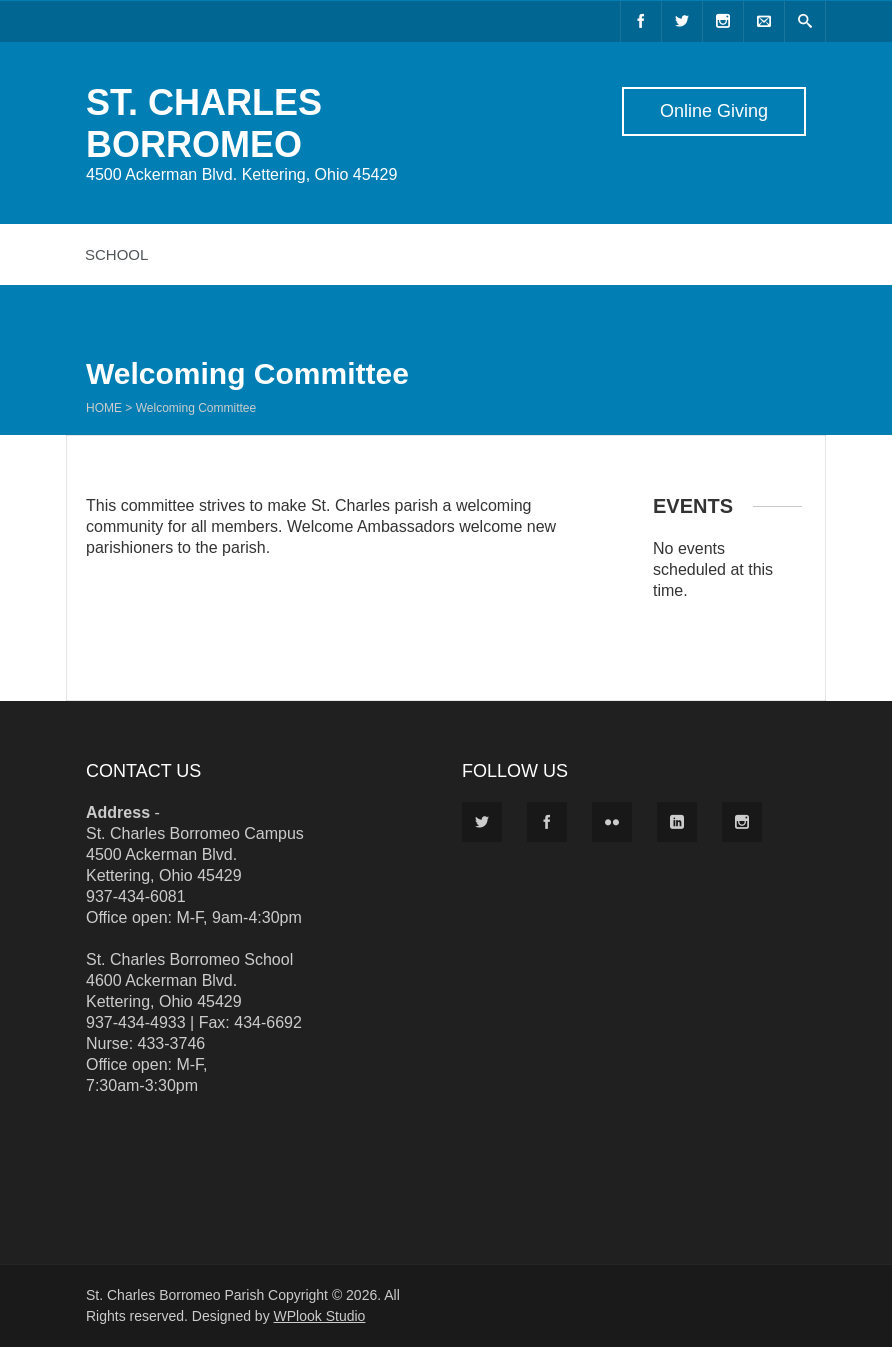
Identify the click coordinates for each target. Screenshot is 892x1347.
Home (104, 408)
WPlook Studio (320, 1316)
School (116, 254)
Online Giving (714, 111)
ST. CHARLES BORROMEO (204, 123)
